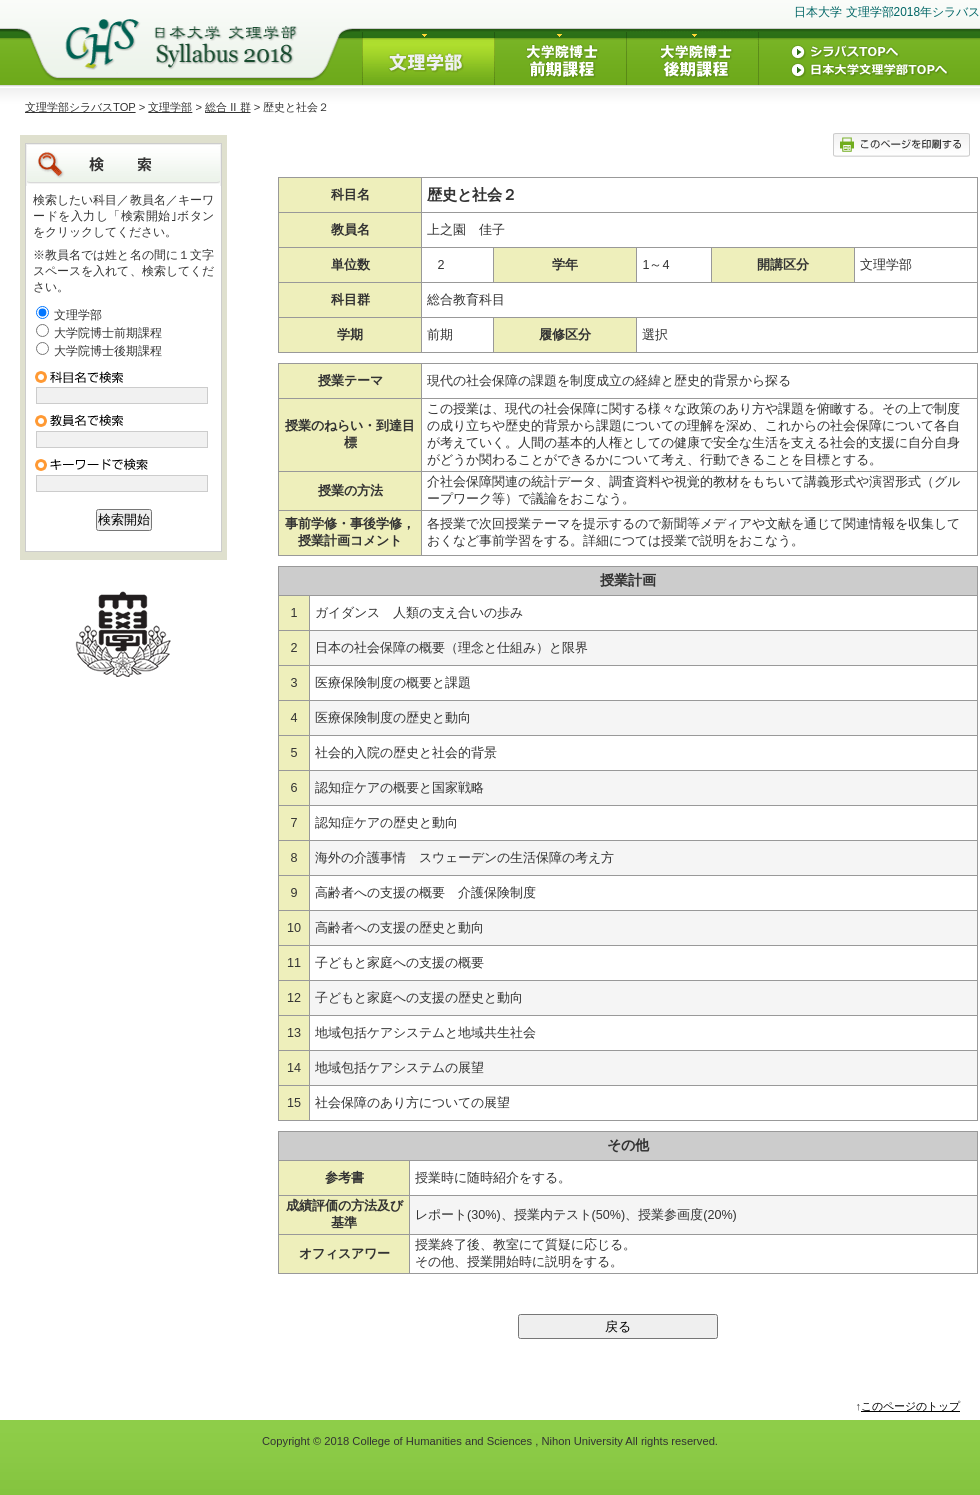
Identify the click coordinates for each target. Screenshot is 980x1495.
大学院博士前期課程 (108, 333)
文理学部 (170, 107)
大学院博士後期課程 (108, 351)
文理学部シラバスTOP (80, 107)
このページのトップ (910, 1406)
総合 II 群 (227, 107)
